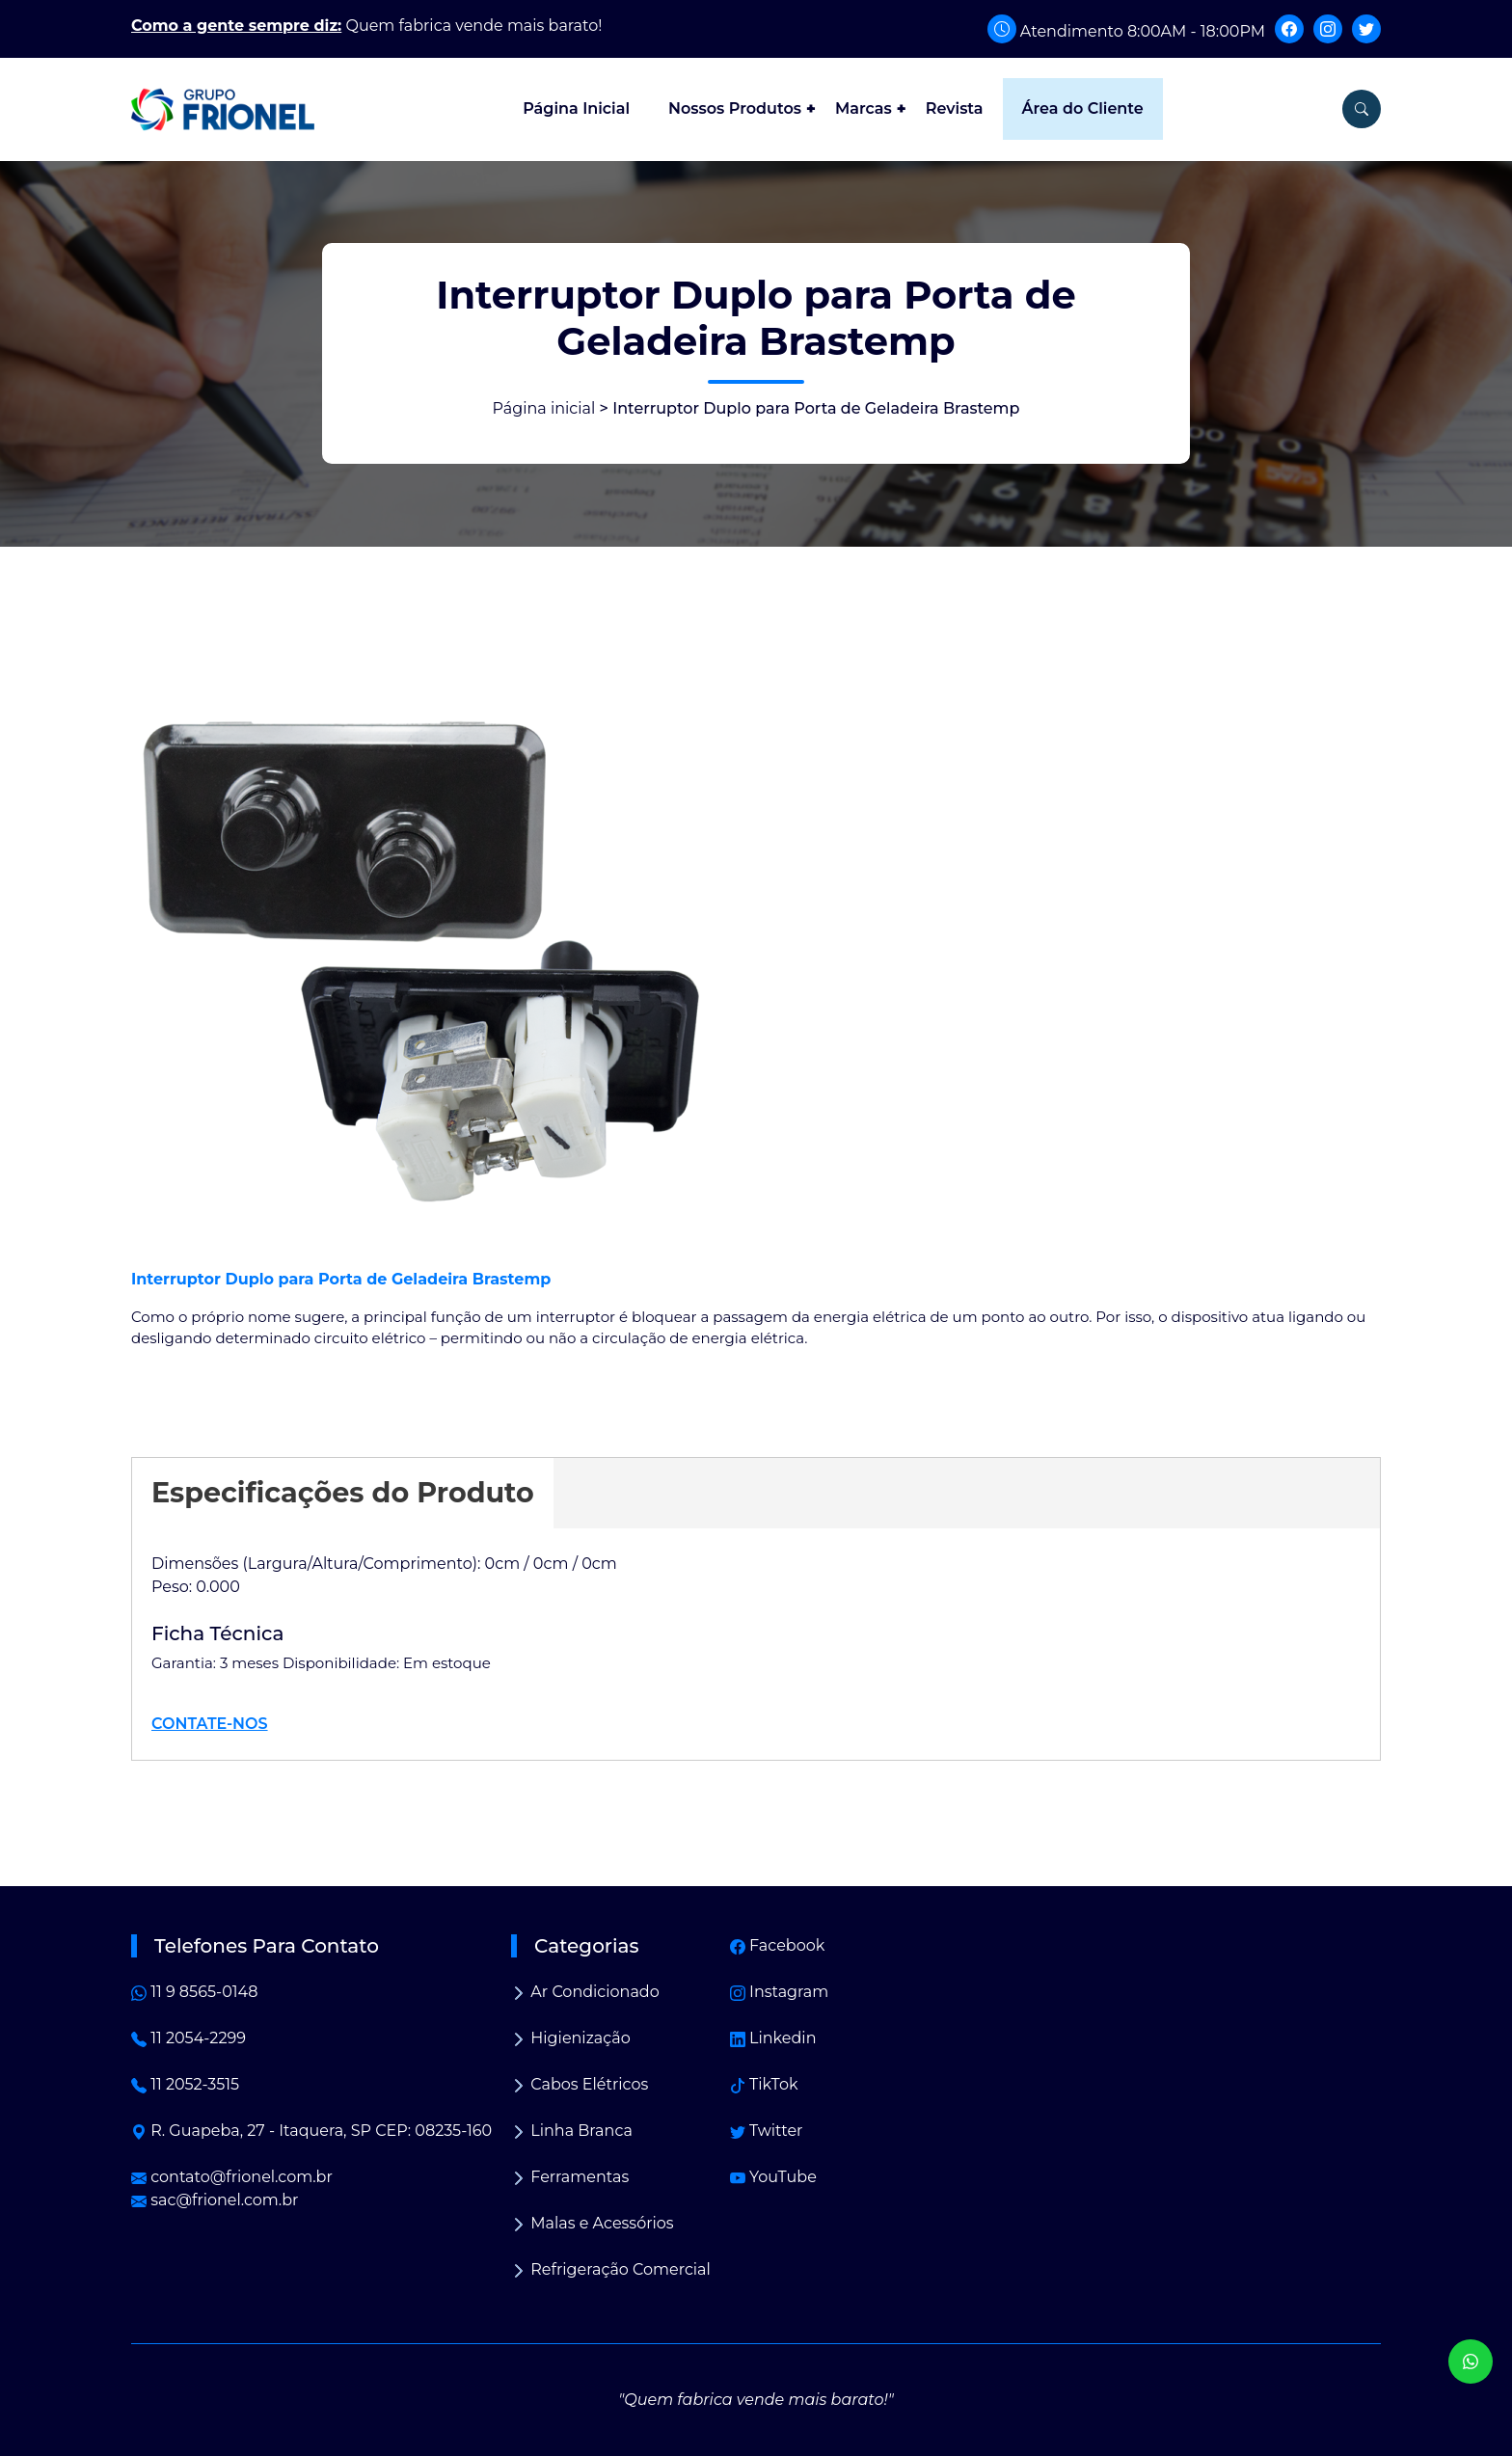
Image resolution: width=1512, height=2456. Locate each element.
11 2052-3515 (185, 2084)
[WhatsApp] (1470, 2361)
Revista (955, 108)
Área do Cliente (1083, 108)
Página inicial (544, 408)
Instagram (779, 1992)
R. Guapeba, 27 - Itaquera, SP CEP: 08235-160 (311, 2130)
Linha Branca (572, 2130)
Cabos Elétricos (579, 2084)
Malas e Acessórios (592, 2223)
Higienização (571, 2038)
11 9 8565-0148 (194, 1992)
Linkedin (773, 2038)
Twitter (766, 2130)
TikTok (764, 2084)
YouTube (773, 2177)
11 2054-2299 (188, 2038)
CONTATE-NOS (209, 1723)
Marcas (863, 108)
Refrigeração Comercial (611, 2269)
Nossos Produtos (734, 108)
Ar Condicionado (585, 1992)
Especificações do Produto (342, 1492)
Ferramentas (570, 2177)
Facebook (777, 1945)
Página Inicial (576, 108)
